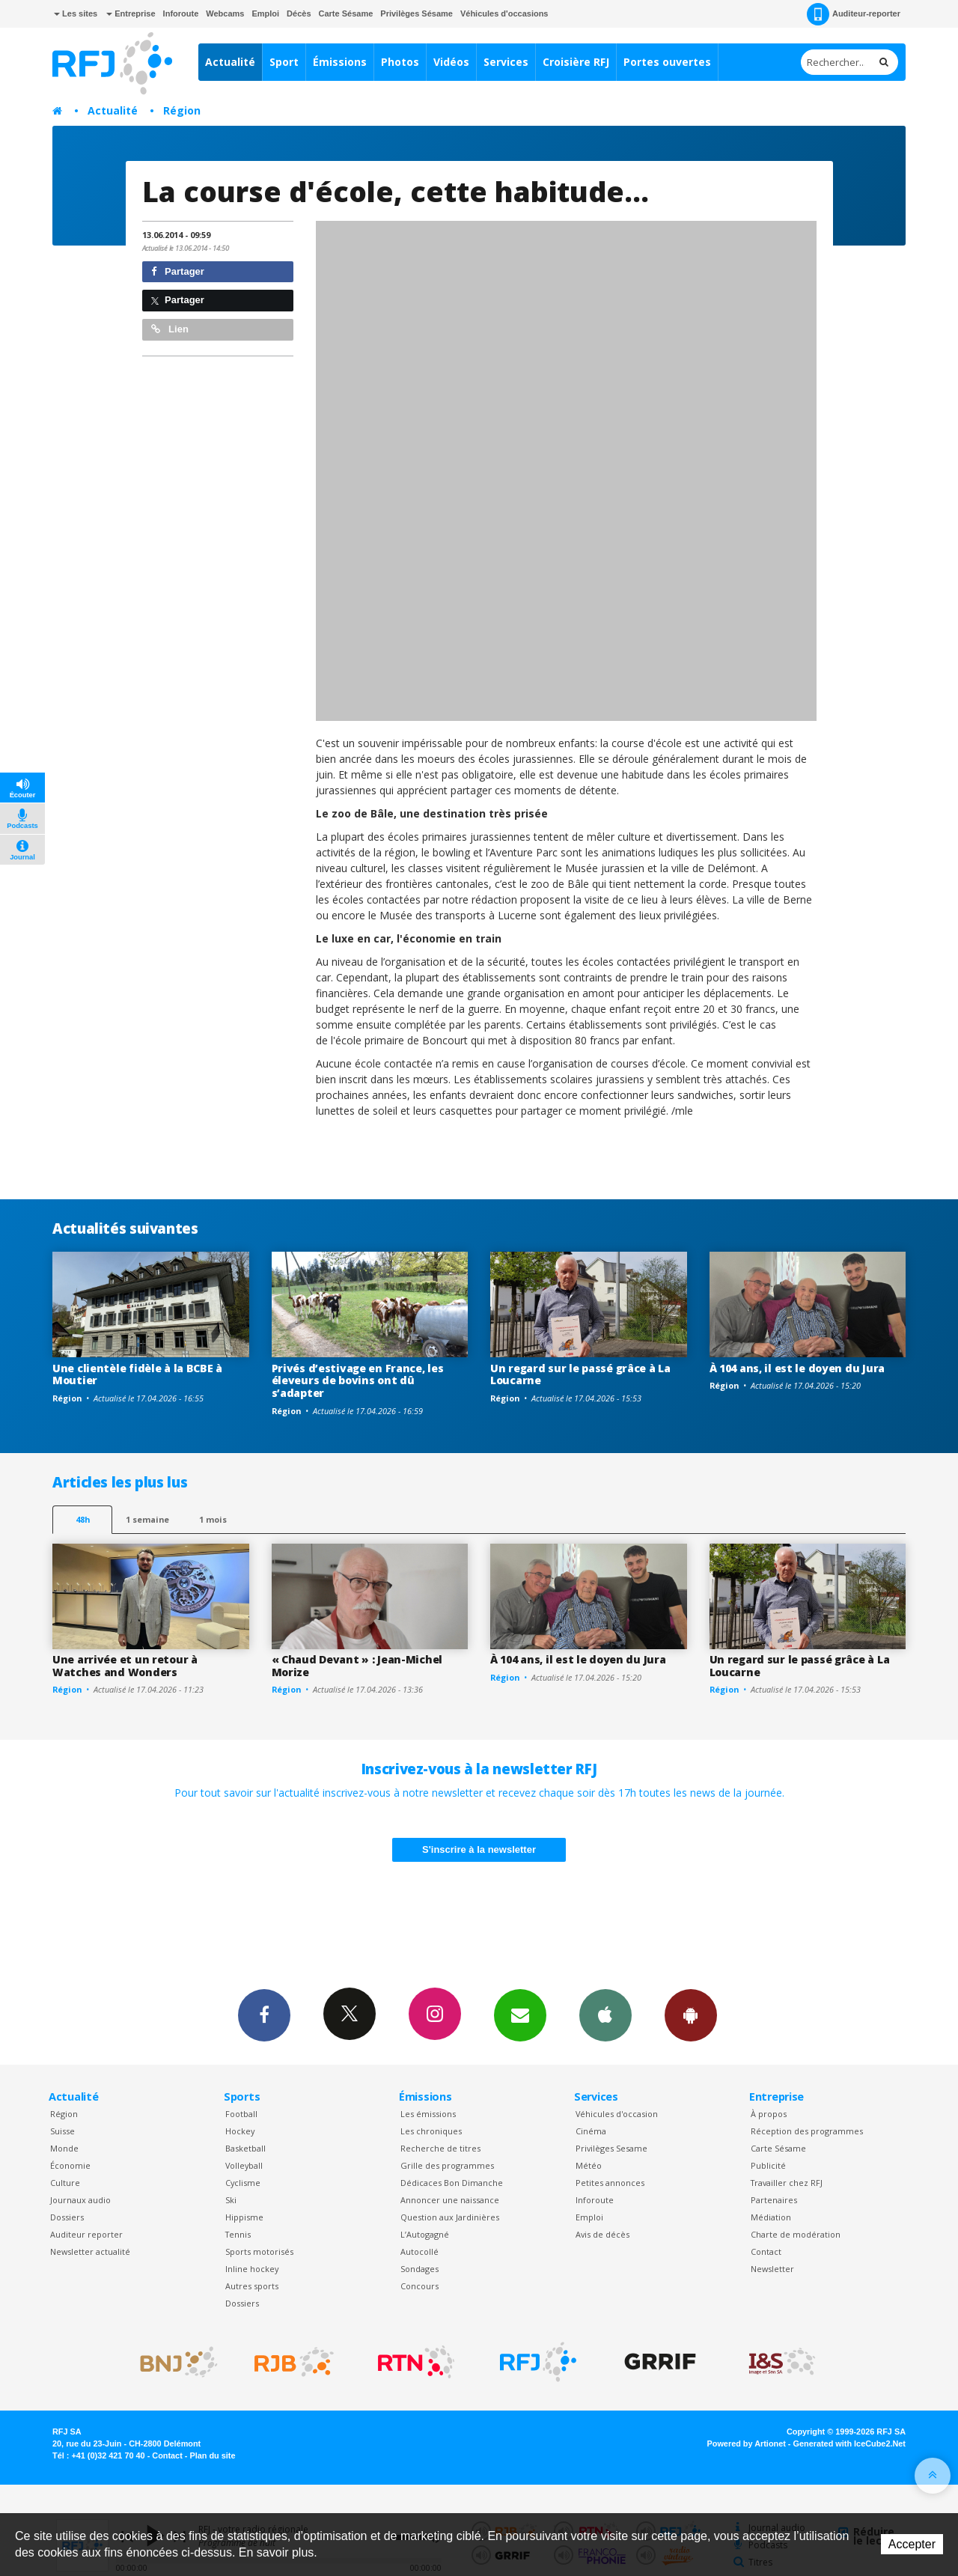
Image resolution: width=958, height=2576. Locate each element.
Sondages (419, 2269)
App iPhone (605, 2014)
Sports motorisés (259, 2251)
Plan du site (212, 2455)
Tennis (238, 2234)
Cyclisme (242, 2182)
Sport (284, 62)
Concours (419, 2286)
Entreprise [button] (130, 13)
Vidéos (451, 62)
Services (505, 62)
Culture (65, 2182)
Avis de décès (602, 2234)
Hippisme (244, 2217)
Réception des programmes (807, 2131)
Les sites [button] (75, 13)
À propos (769, 2114)
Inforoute (181, 13)
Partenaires (774, 2200)
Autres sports (251, 2286)
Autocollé (419, 2251)
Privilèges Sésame (416, 13)
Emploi (265, 13)
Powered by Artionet (746, 2443)
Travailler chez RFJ (787, 2182)
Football (241, 2114)
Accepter (912, 2544)
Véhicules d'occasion (617, 2114)
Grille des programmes (447, 2165)
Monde (64, 2148)
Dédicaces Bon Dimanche (451, 2182)
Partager (177, 271)
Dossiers (67, 2217)
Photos (400, 62)
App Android (691, 2014)
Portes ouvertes (667, 62)
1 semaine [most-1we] (147, 1519)
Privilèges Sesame (611, 2148)
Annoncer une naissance (449, 2200)
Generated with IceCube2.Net (849, 2443)
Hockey (239, 2131)
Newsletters (520, 2014)
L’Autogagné (424, 2234)
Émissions (340, 62)
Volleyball (244, 2165)
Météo (589, 2165)
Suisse (62, 2131)
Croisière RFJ (576, 62)
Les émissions (428, 2114)
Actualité (230, 62)
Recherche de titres (440, 2148)
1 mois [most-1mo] (213, 1519)
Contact (766, 2251)
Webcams (225, 13)
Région (182, 110)
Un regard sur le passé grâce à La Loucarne (580, 1374)
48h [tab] (83, 1519)
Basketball (245, 2148)
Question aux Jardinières (449, 2217)
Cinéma (591, 2131)
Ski (231, 2200)
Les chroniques (431, 2131)
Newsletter (772, 2269)
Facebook (264, 2014)
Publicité (768, 2165)
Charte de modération (795, 2234)
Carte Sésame (346, 13)
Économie (70, 2165)
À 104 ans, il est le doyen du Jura (797, 1368)
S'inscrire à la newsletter (479, 1849)
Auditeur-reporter (853, 14)
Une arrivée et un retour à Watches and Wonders (125, 1665)
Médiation (771, 2217)
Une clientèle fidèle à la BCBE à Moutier (137, 1374)
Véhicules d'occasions (504, 13)
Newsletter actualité (90, 2251)
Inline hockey (251, 2269)
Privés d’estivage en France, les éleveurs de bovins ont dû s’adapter (358, 1381)
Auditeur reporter (86, 2234)
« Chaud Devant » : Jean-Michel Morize (357, 1665)
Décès (299, 13)
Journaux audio (80, 2200)
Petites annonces (610, 2182)
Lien (170, 329)
